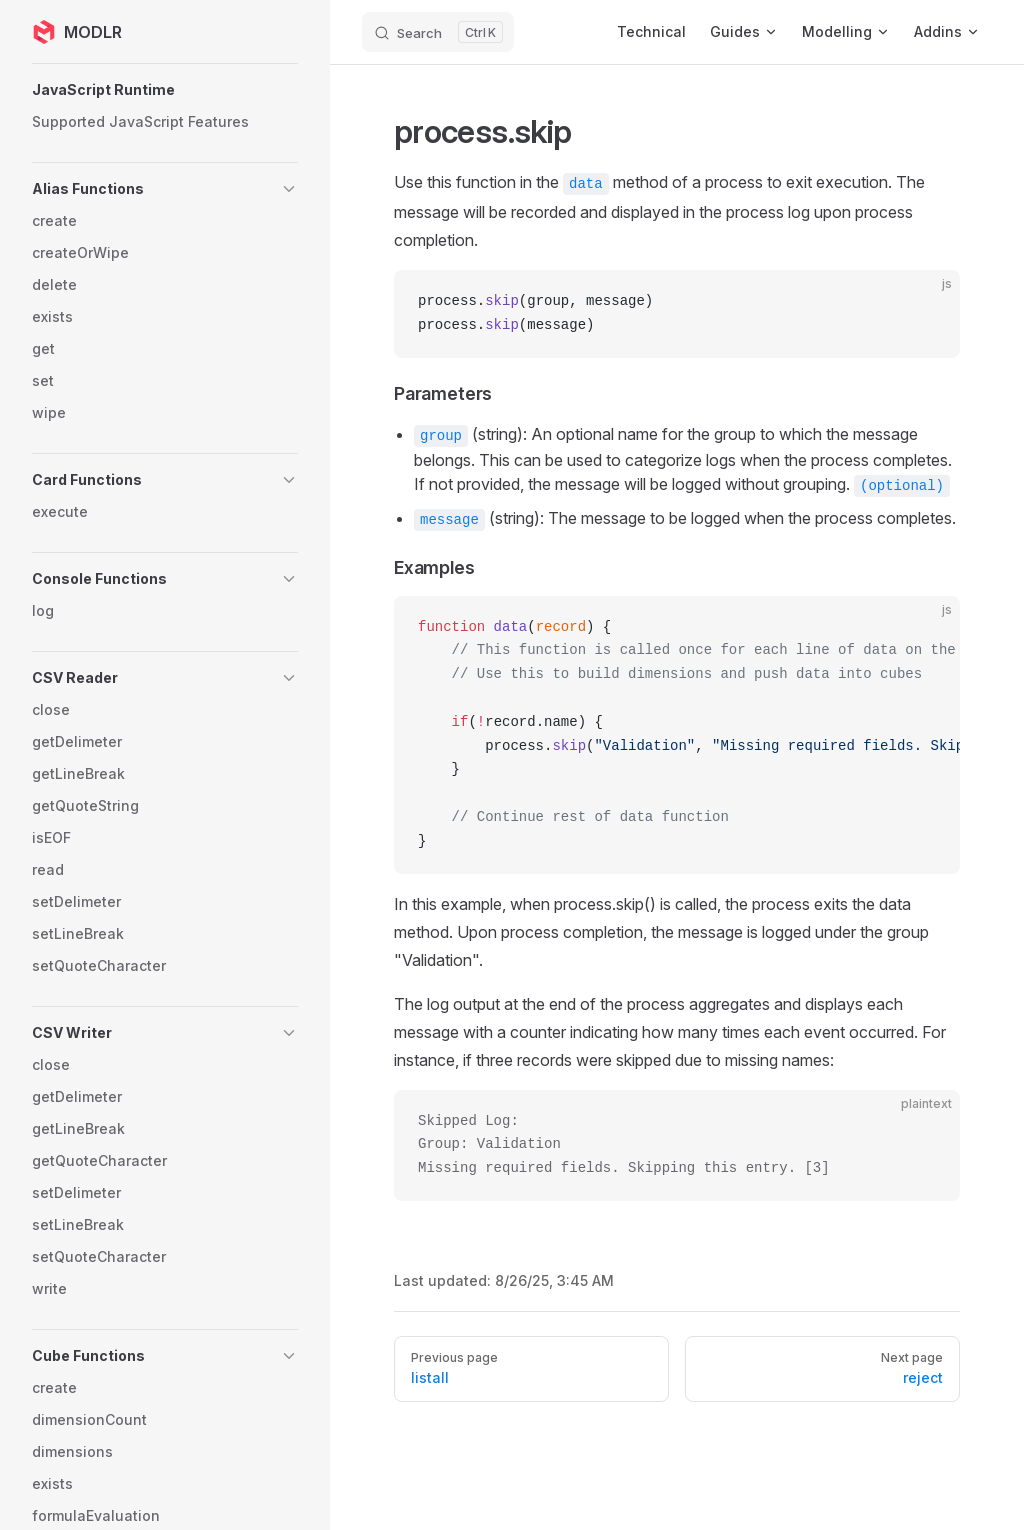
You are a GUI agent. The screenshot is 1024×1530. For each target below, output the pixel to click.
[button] (165, 90)
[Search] (438, 32)
